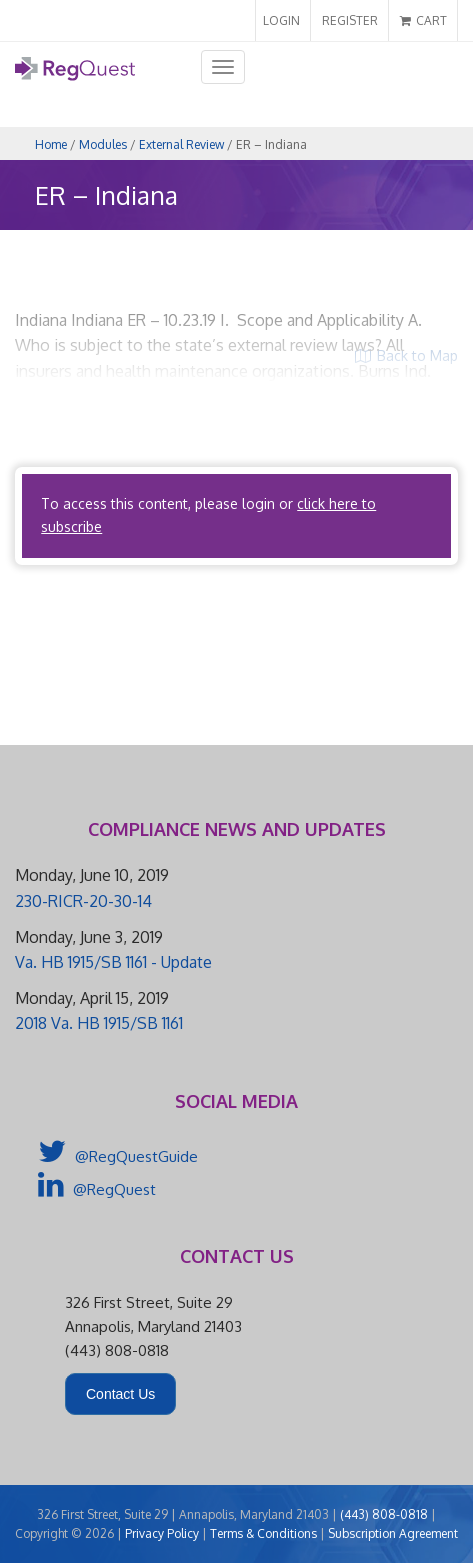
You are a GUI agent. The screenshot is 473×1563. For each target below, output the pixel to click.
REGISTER (350, 20)
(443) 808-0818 (384, 1514)
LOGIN (281, 20)
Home (51, 144)
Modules (103, 144)
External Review (181, 144)
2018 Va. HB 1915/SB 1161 (99, 1023)
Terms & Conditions (263, 1533)
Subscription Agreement (393, 1533)
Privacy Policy (162, 1533)
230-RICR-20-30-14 (83, 901)
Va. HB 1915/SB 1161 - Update (113, 962)
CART (423, 20)
